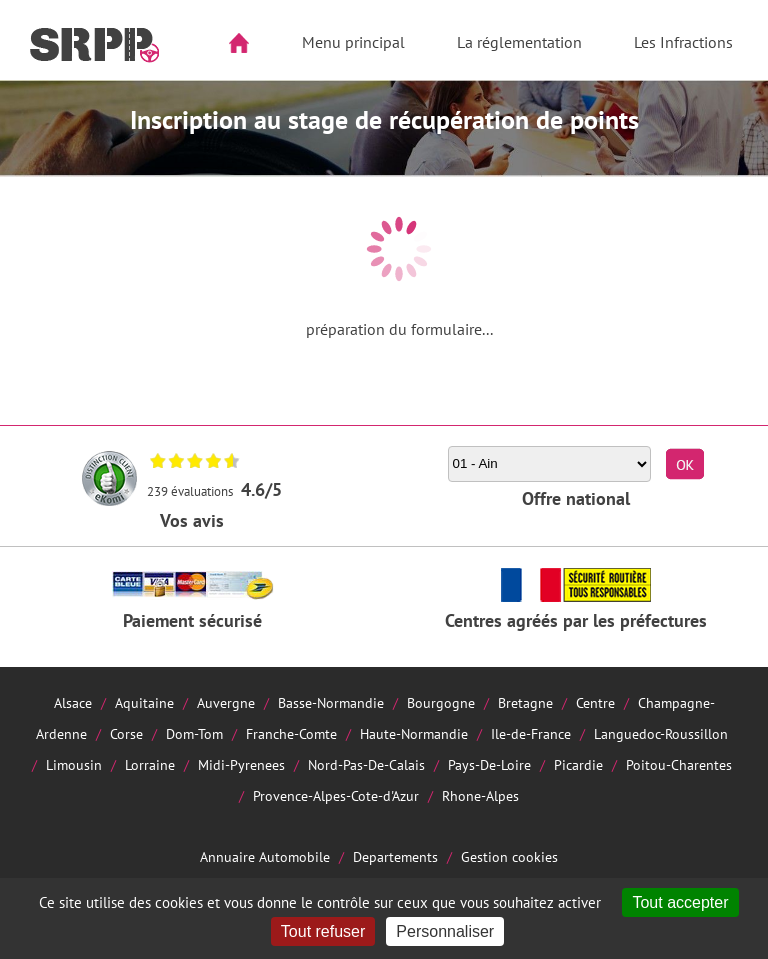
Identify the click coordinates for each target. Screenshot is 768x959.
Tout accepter (680, 902)
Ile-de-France (531, 733)
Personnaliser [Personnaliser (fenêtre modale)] (445, 931)
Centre (595, 702)
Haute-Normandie (414, 733)
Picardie (578, 764)
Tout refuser (323, 931)
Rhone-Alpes (480, 795)
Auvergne (226, 702)
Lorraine (150, 764)
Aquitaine (144, 702)
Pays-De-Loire (489, 764)
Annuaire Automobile (265, 856)
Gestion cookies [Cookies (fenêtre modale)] (509, 856)
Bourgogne (441, 702)
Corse (126, 733)
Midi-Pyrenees (241, 764)
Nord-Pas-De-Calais (366, 764)
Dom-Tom (194, 733)
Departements (395, 856)
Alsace (73, 702)
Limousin (74, 764)
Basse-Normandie (331, 702)
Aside (26, 106)
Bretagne (525, 702)
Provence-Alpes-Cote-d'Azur (336, 795)
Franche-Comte (291, 733)
